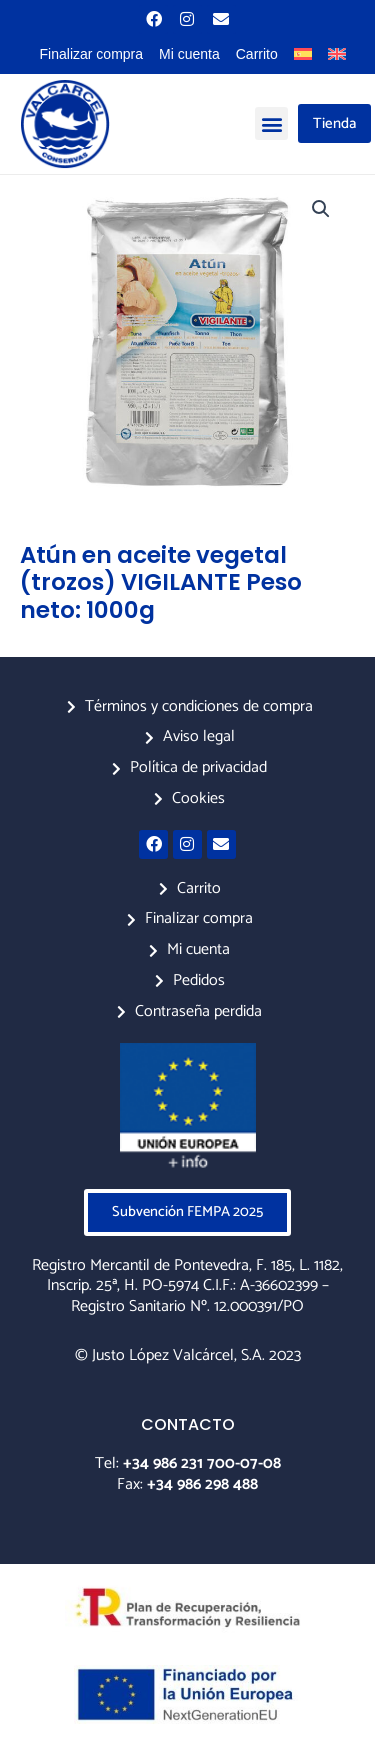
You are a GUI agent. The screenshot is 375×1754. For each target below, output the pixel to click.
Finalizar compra (91, 54)
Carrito (257, 54)
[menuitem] (303, 54)
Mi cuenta (189, 54)
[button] (271, 123)
